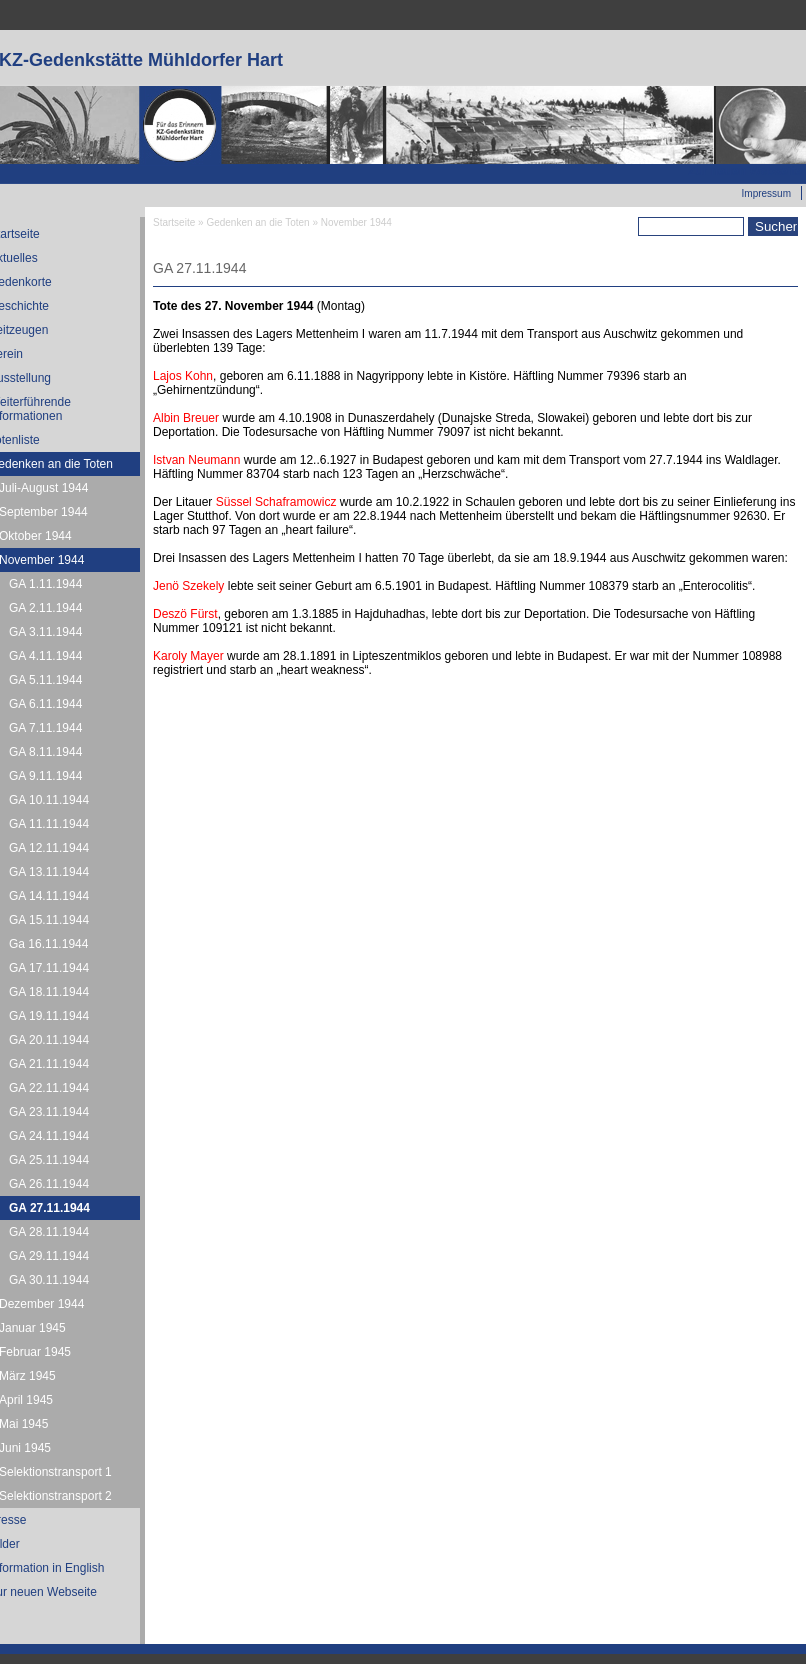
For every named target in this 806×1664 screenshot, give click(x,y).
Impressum (766, 193)
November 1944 (356, 222)
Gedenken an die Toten (257, 222)
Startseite (174, 222)
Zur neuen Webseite (745, 171)
